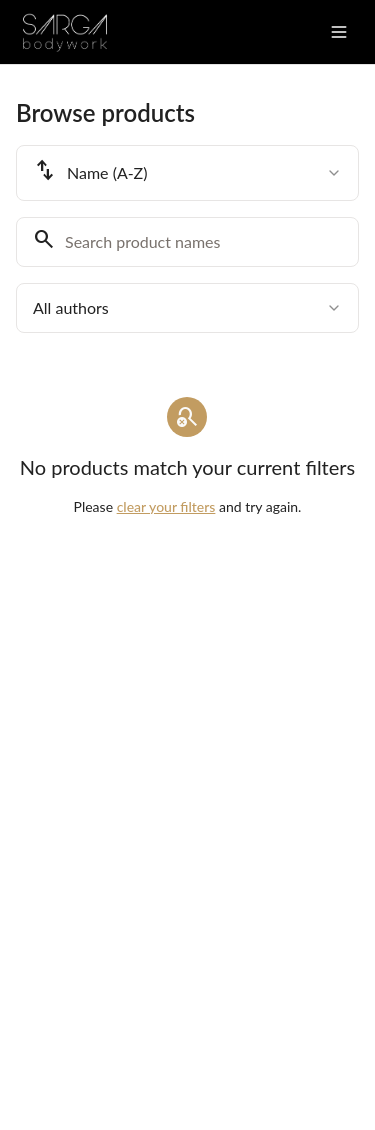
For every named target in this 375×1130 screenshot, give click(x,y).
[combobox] (187, 173)
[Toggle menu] (339, 32)
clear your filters (166, 506)
